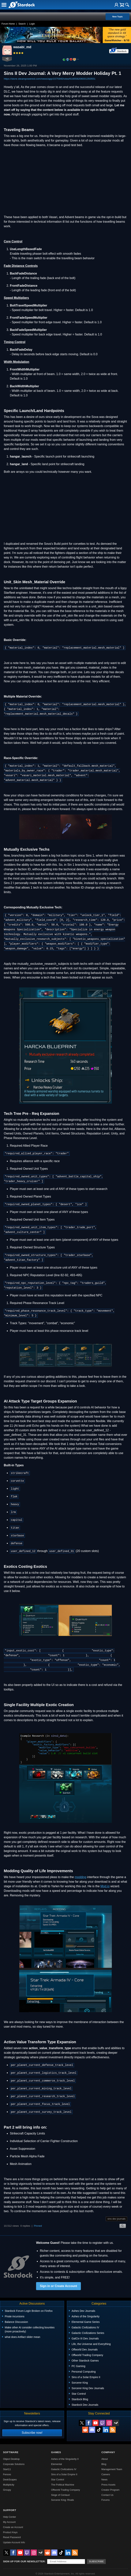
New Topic (117, 16)
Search (22, 23)
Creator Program (110, 2480)
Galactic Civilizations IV (63, 2459)
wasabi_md (22, 47)
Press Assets (108, 2475)
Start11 (7, 2459)
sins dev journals (116, 2209)
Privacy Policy (45, 2569)
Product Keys (10, 2522)
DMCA (78, 2569)
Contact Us (107, 2485)
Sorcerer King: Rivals (62, 2490)
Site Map (88, 2569)
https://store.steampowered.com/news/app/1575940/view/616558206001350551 (49, 78)
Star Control (57, 2469)
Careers (105, 2464)
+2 (7, 58)
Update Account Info (14, 2532)
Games (56, 2442)
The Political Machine (62, 2475)
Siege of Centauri (60, 2485)
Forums (105, 2490)
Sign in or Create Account (58, 2276)
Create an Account (13, 2517)
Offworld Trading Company (65, 2480)
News (104, 2469)
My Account (9, 2512)
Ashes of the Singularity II (65, 2449)
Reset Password (12, 2527)
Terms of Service (63, 2569)
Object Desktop (11, 2449)
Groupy (7, 2480)
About (104, 2449)
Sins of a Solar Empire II (64, 2464)
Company (108, 2442)
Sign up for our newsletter (24, 2551)
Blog (103, 2454)
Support (9, 2500)
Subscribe (96, 2551)
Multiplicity (8, 2475)
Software (10, 2442)
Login (32, 23)
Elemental (56, 2454)
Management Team (111, 2459)
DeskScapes (10, 2469)
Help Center (9, 2507)
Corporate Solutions (13, 2454)
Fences (7, 2464)
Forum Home (8, 23)
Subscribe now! (32, 2423)
